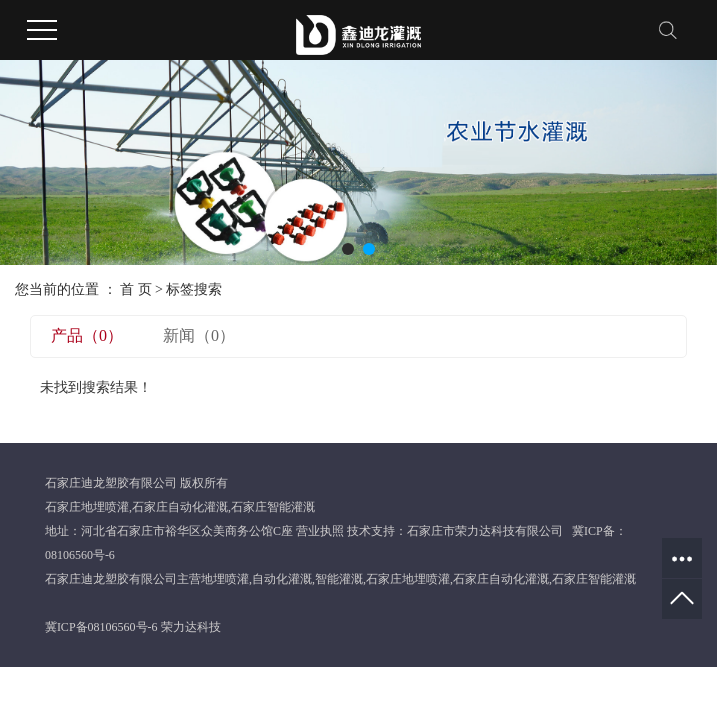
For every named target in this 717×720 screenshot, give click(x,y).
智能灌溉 (339, 579)
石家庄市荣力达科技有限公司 (485, 531)
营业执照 (320, 531)
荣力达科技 (191, 627)
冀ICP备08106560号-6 (101, 627)
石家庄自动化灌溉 (180, 507)
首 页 (136, 289)
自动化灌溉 (282, 579)
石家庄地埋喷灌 (87, 507)
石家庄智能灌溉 (273, 507)
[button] (348, 249)
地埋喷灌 (225, 579)
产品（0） (87, 335)
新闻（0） (199, 335)
